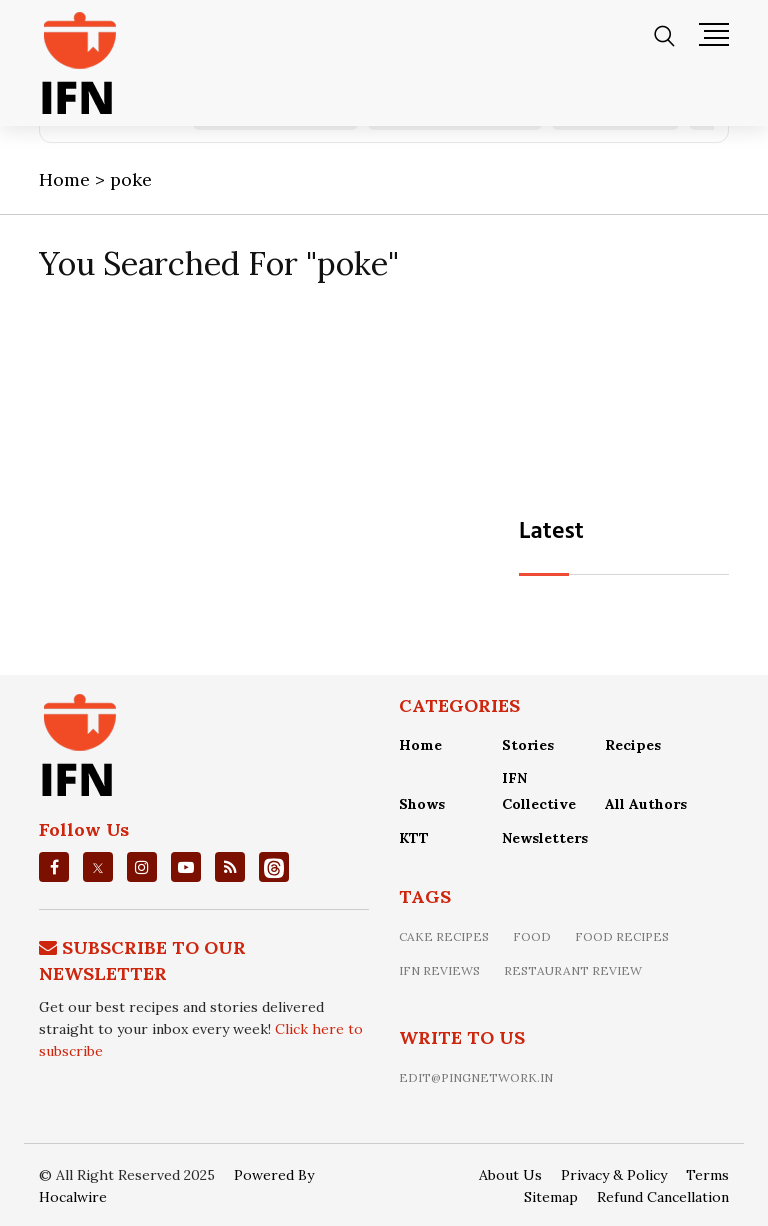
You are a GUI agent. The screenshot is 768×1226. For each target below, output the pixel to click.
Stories (528, 745)
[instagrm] (142, 867)
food (532, 936)
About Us (510, 1175)
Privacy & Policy (614, 1175)
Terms (707, 1175)
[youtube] (186, 867)
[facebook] (54, 867)
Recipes (633, 745)
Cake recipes (444, 936)
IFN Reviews (439, 970)
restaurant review (573, 970)
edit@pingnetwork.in (476, 1077)
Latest (551, 532)
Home (420, 745)
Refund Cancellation (663, 1197)
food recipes (622, 936)
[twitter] (98, 867)
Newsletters (545, 838)
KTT (414, 838)
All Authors (646, 804)
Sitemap (551, 1197)
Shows (422, 804)
